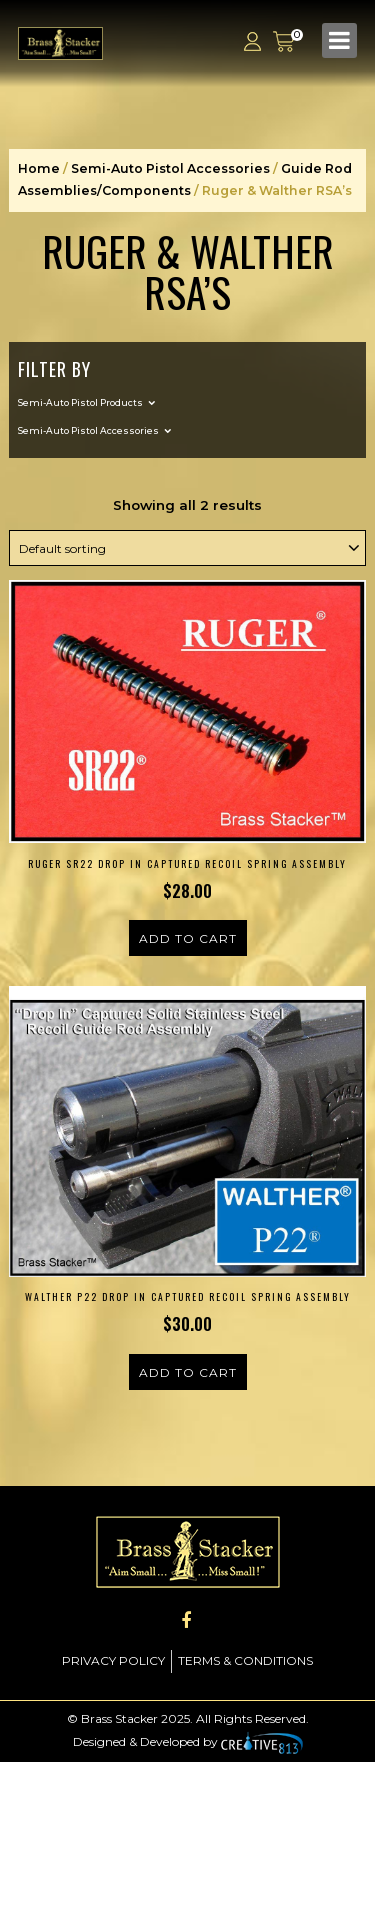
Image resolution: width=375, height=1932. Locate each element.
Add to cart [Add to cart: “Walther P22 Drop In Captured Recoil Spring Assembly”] (188, 1372)
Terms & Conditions (245, 1660)
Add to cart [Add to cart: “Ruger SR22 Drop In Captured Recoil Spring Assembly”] (188, 938)
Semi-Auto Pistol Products (80, 402)
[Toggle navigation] (339, 40)
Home (39, 168)
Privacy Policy (113, 1660)
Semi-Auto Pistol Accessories (170, 168)
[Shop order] (187, 548)
